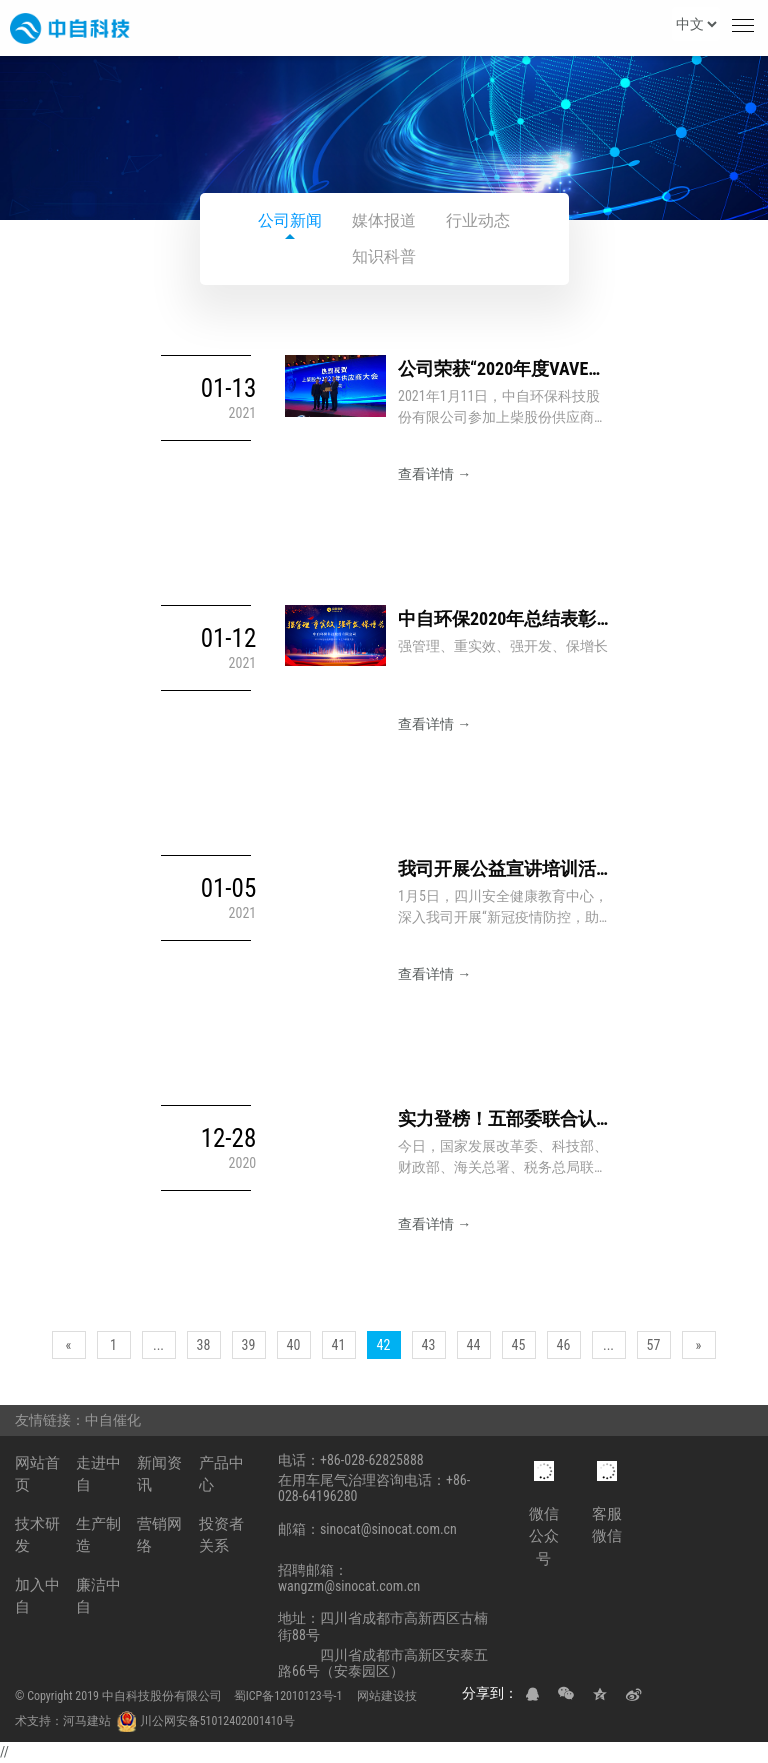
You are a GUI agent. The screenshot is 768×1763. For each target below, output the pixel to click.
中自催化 (116, 1420)
